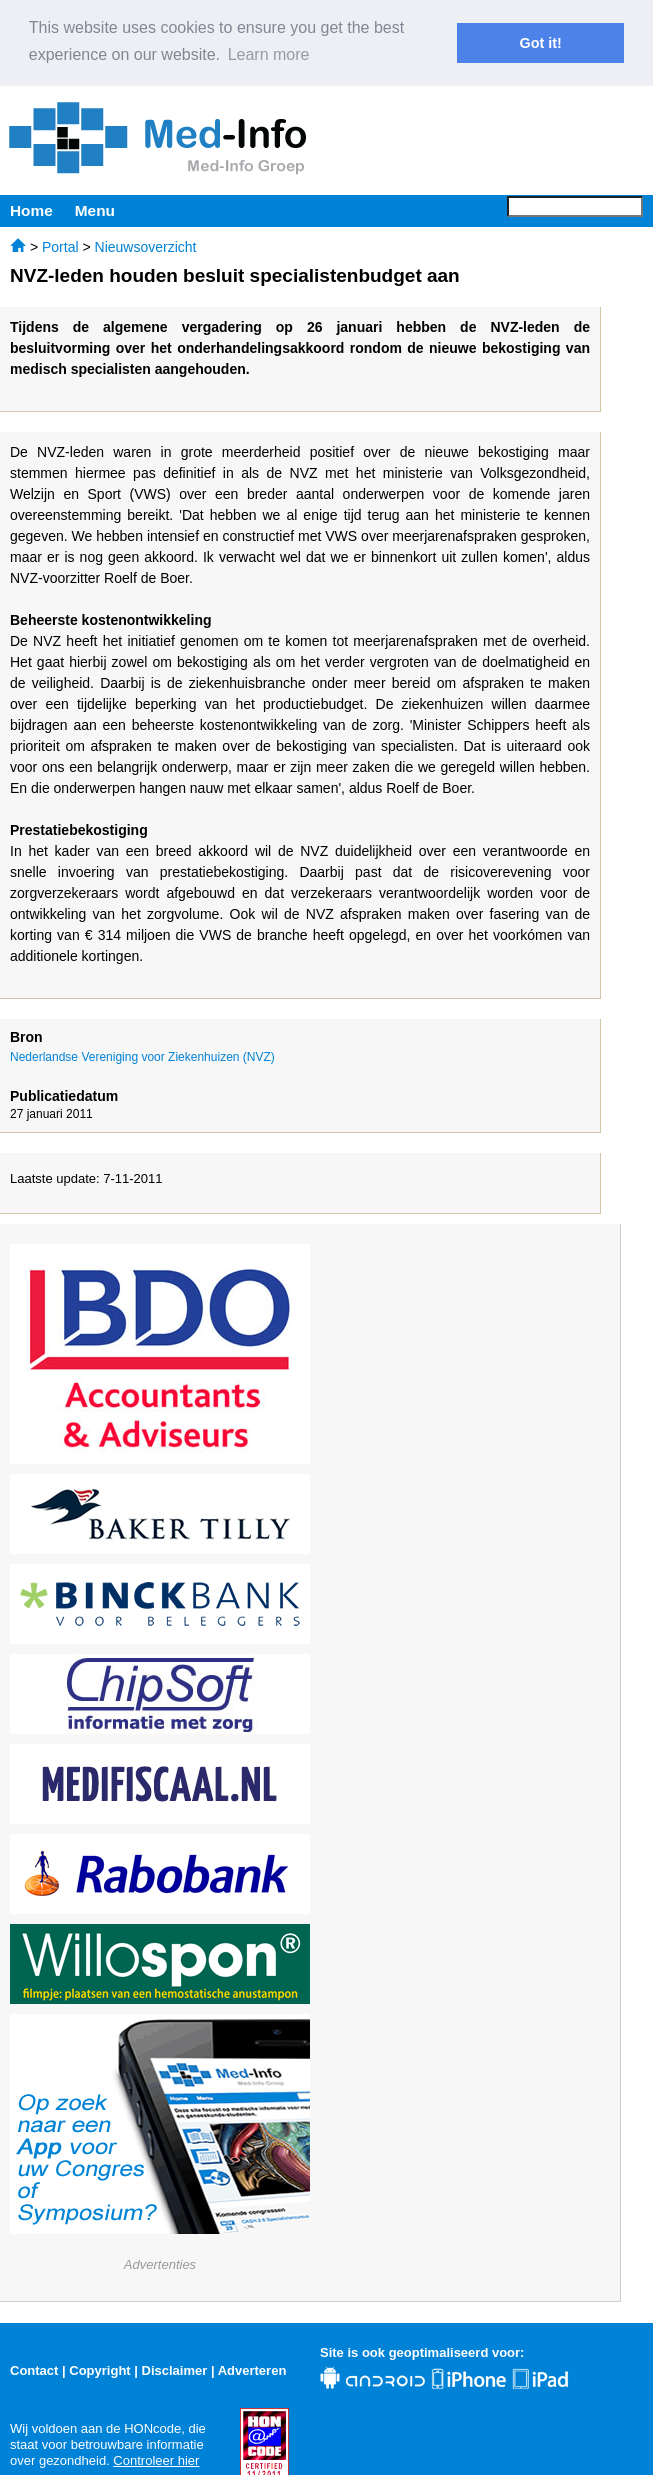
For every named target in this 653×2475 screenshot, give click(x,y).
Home (31, 208)
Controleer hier (156, 2458)
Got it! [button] (541, 43)
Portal (60, 245)
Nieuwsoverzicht (146, 245)
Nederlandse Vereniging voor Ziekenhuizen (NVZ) (142, 1056)
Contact (34, 2368)
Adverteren (252, 2368)
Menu (95, 208)
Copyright (99, 2368)
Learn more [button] (269, 54)
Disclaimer (175, 2368)
